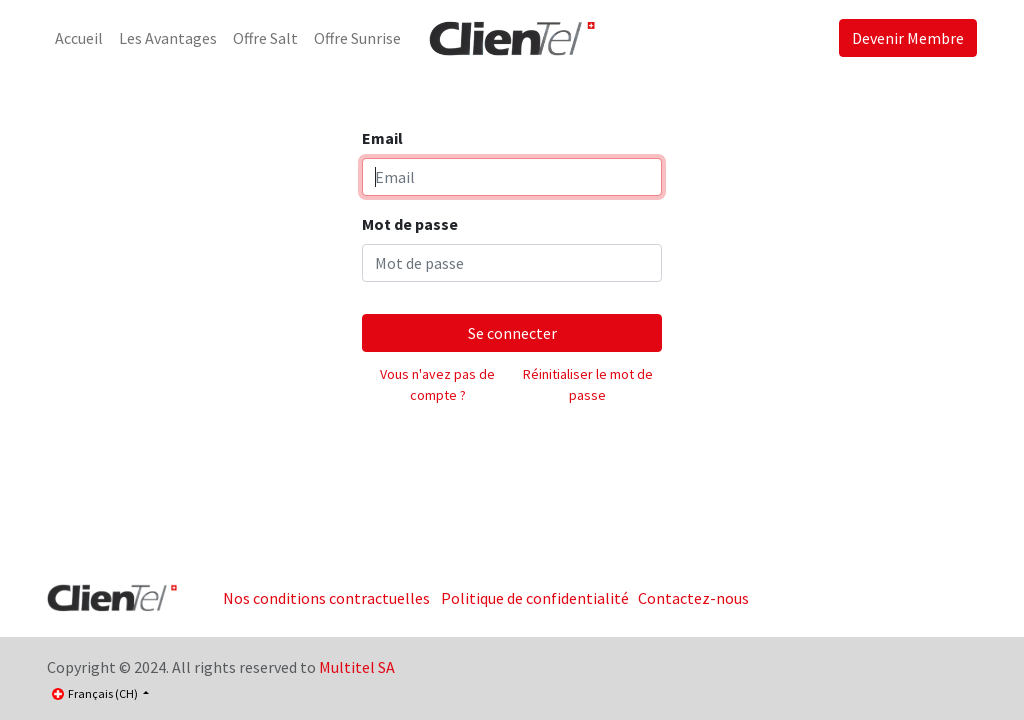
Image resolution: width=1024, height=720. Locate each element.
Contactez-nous (693, 598)
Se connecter (512, 333)
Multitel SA (357, 667)
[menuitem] (79, 38)
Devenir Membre (908, 38)
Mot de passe (410, 224)
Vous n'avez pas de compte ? (437, 384)
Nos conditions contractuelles (326, 598)
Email (382, 138)
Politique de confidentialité (535, 598)
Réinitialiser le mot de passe (588, 384)
